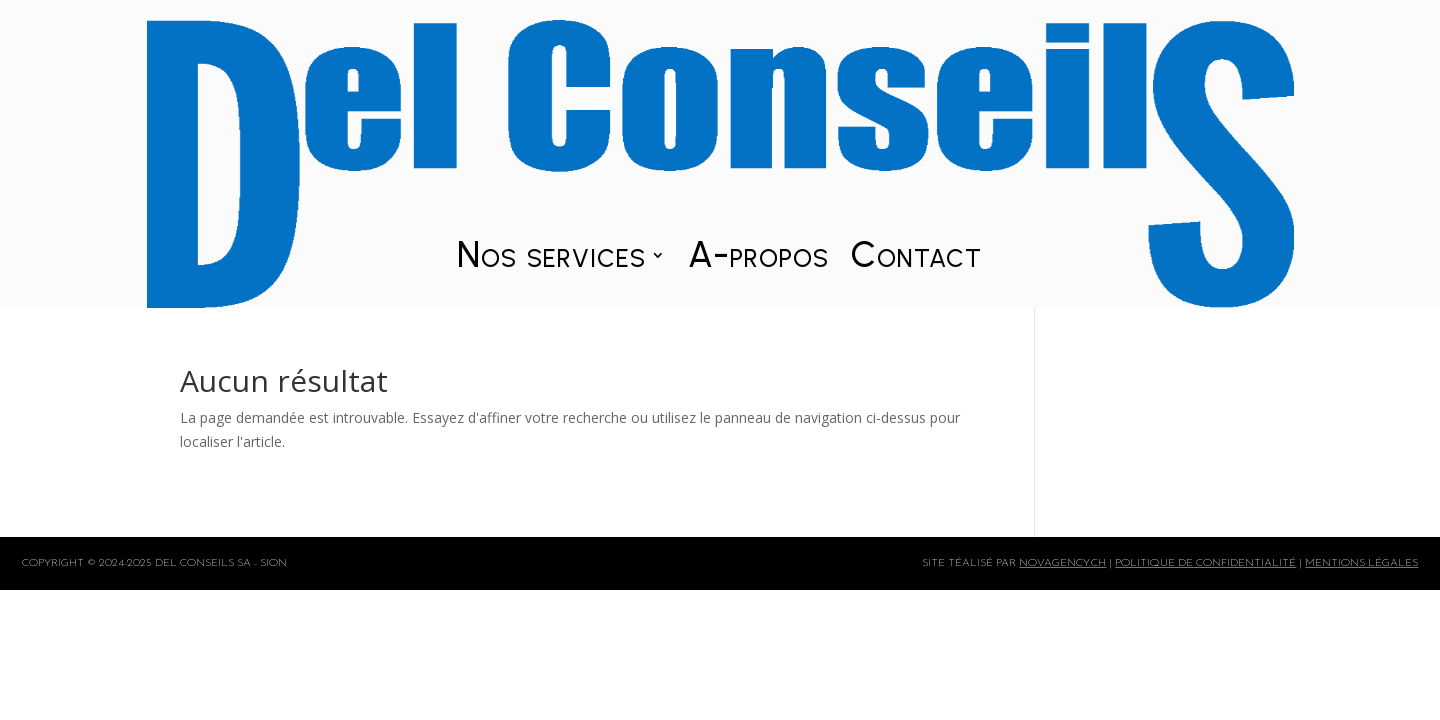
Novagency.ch (1062, 563)
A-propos (758, 259)
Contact (916, 259)
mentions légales (1361, 563)
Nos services (551, 259)
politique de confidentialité (1205, 563)
